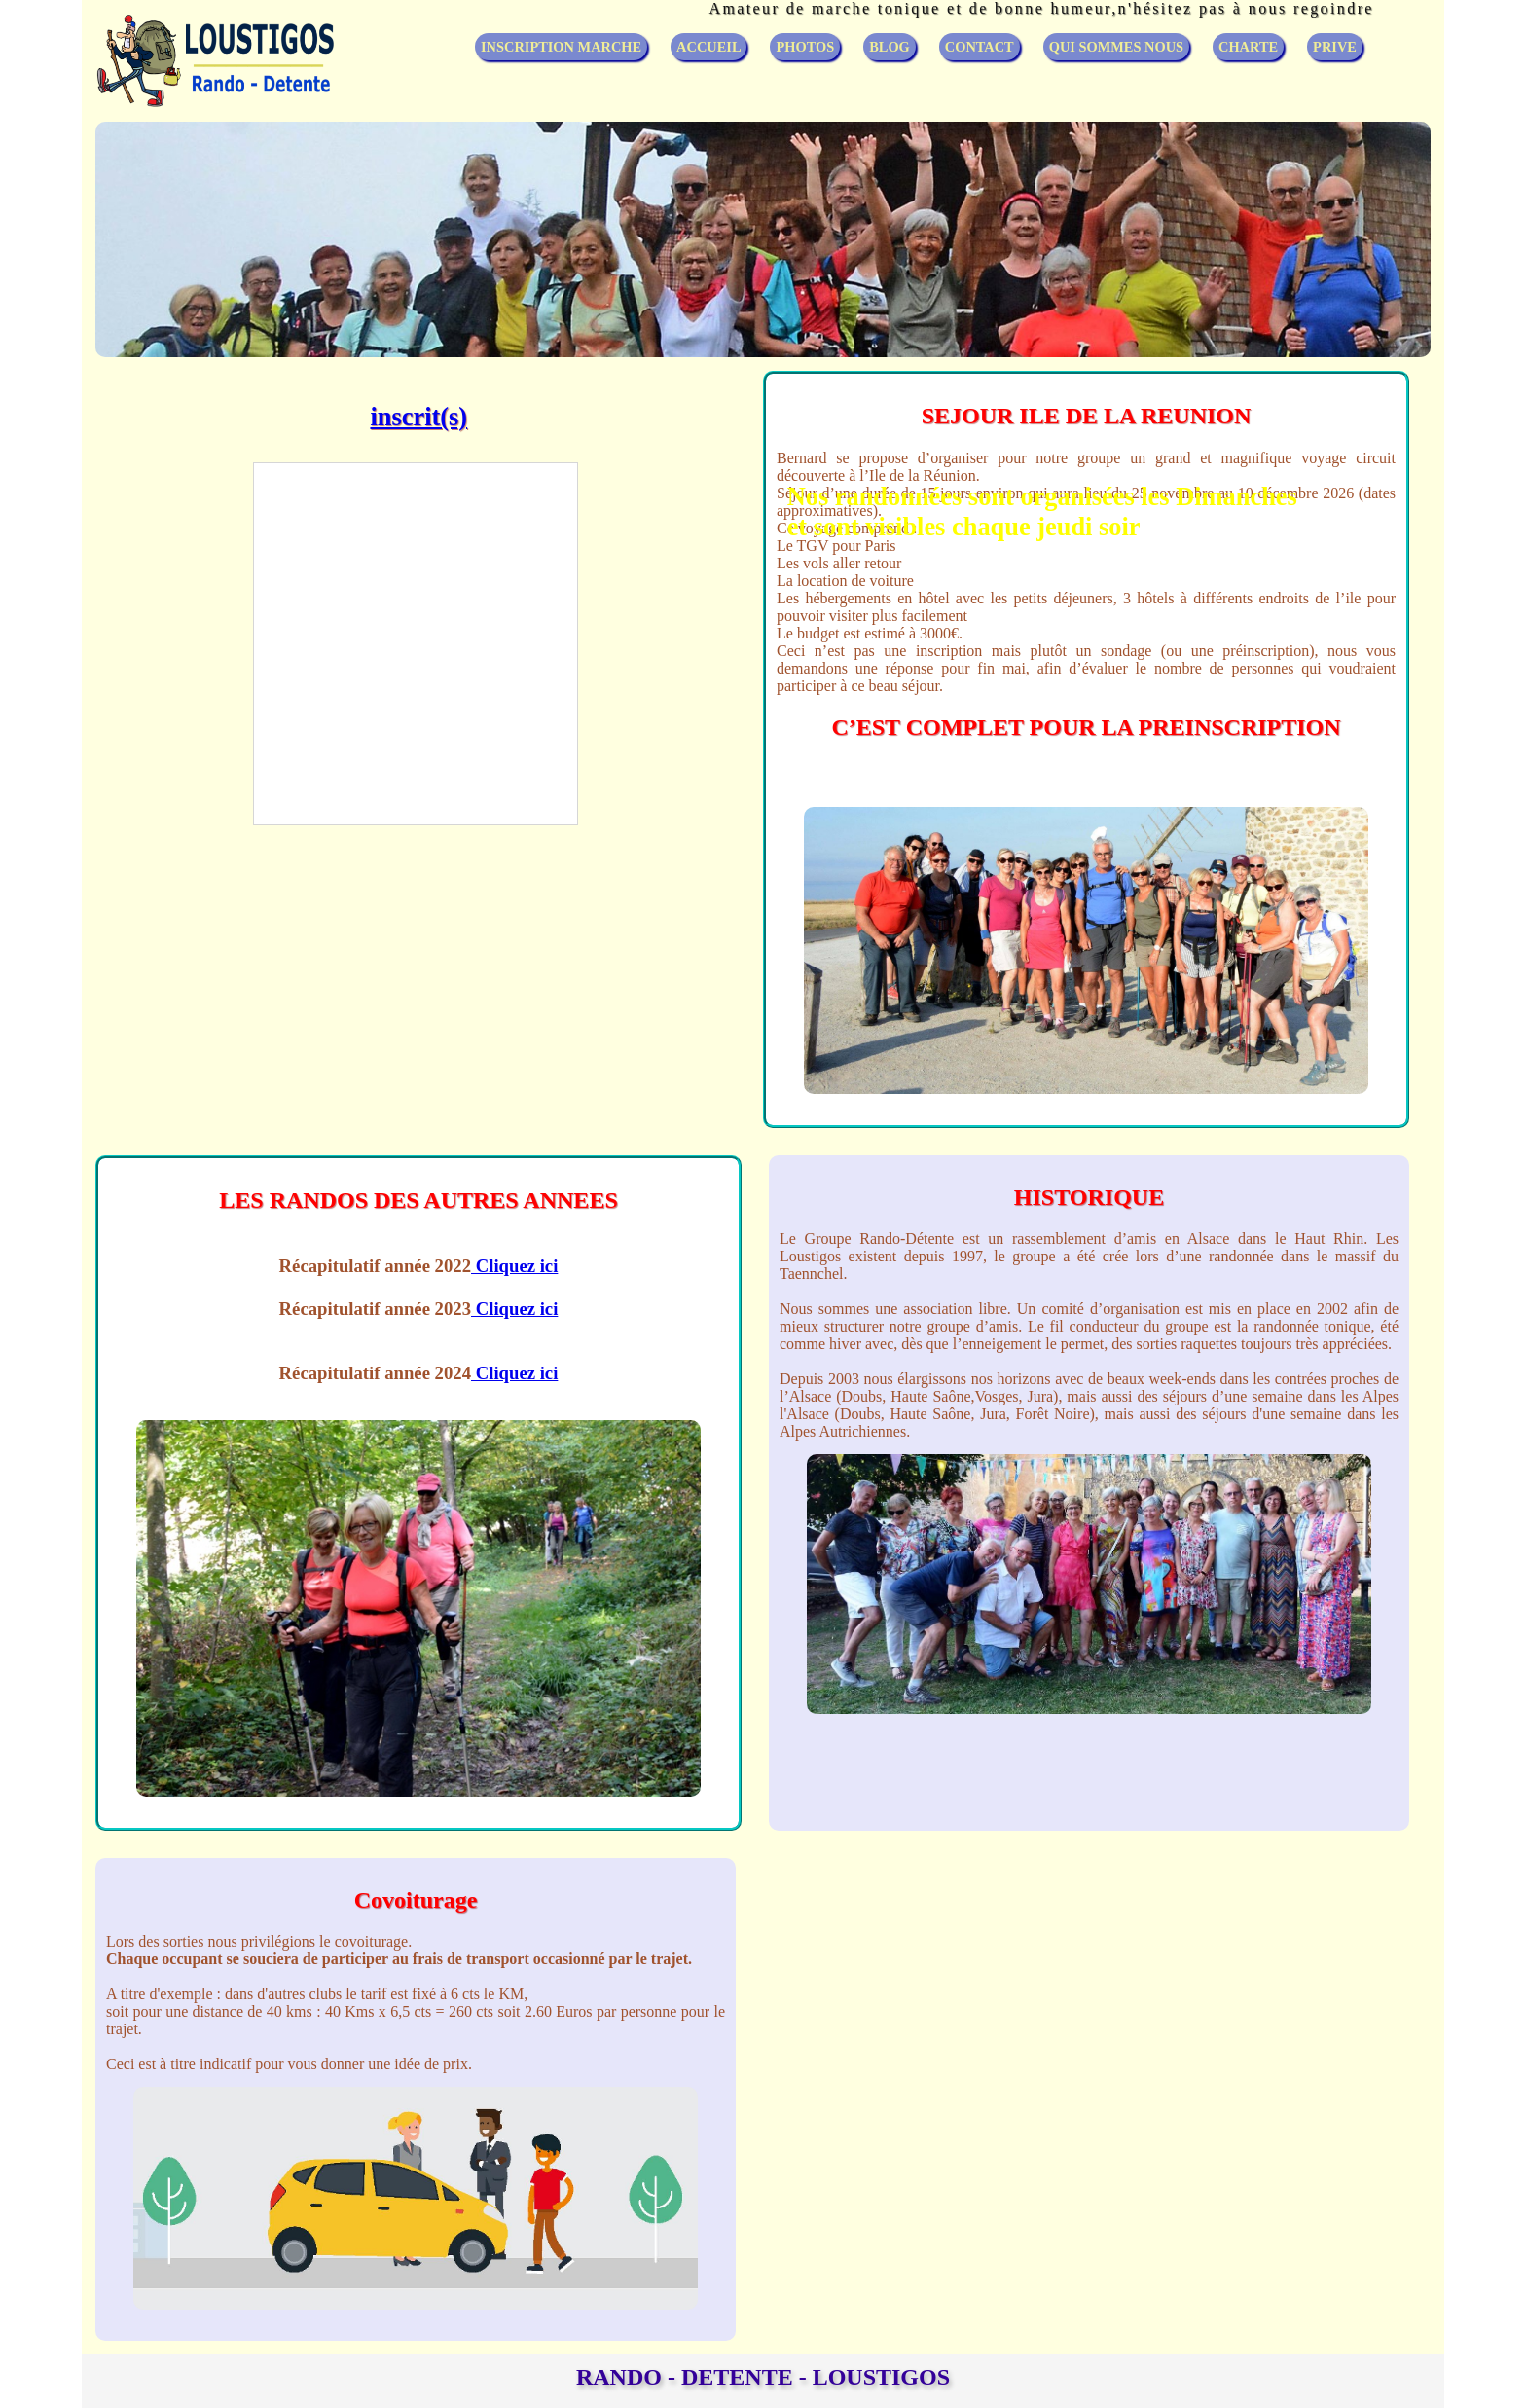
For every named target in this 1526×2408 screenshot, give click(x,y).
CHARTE (1248, 47)
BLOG (889, 47)
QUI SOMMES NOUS (1116, 47)
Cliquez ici (514, 1266)
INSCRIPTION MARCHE (561, 47)
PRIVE (1335, 47)
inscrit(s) (418, 416)
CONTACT (979, 47)
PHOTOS (805, 47)
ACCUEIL (708, 47)
